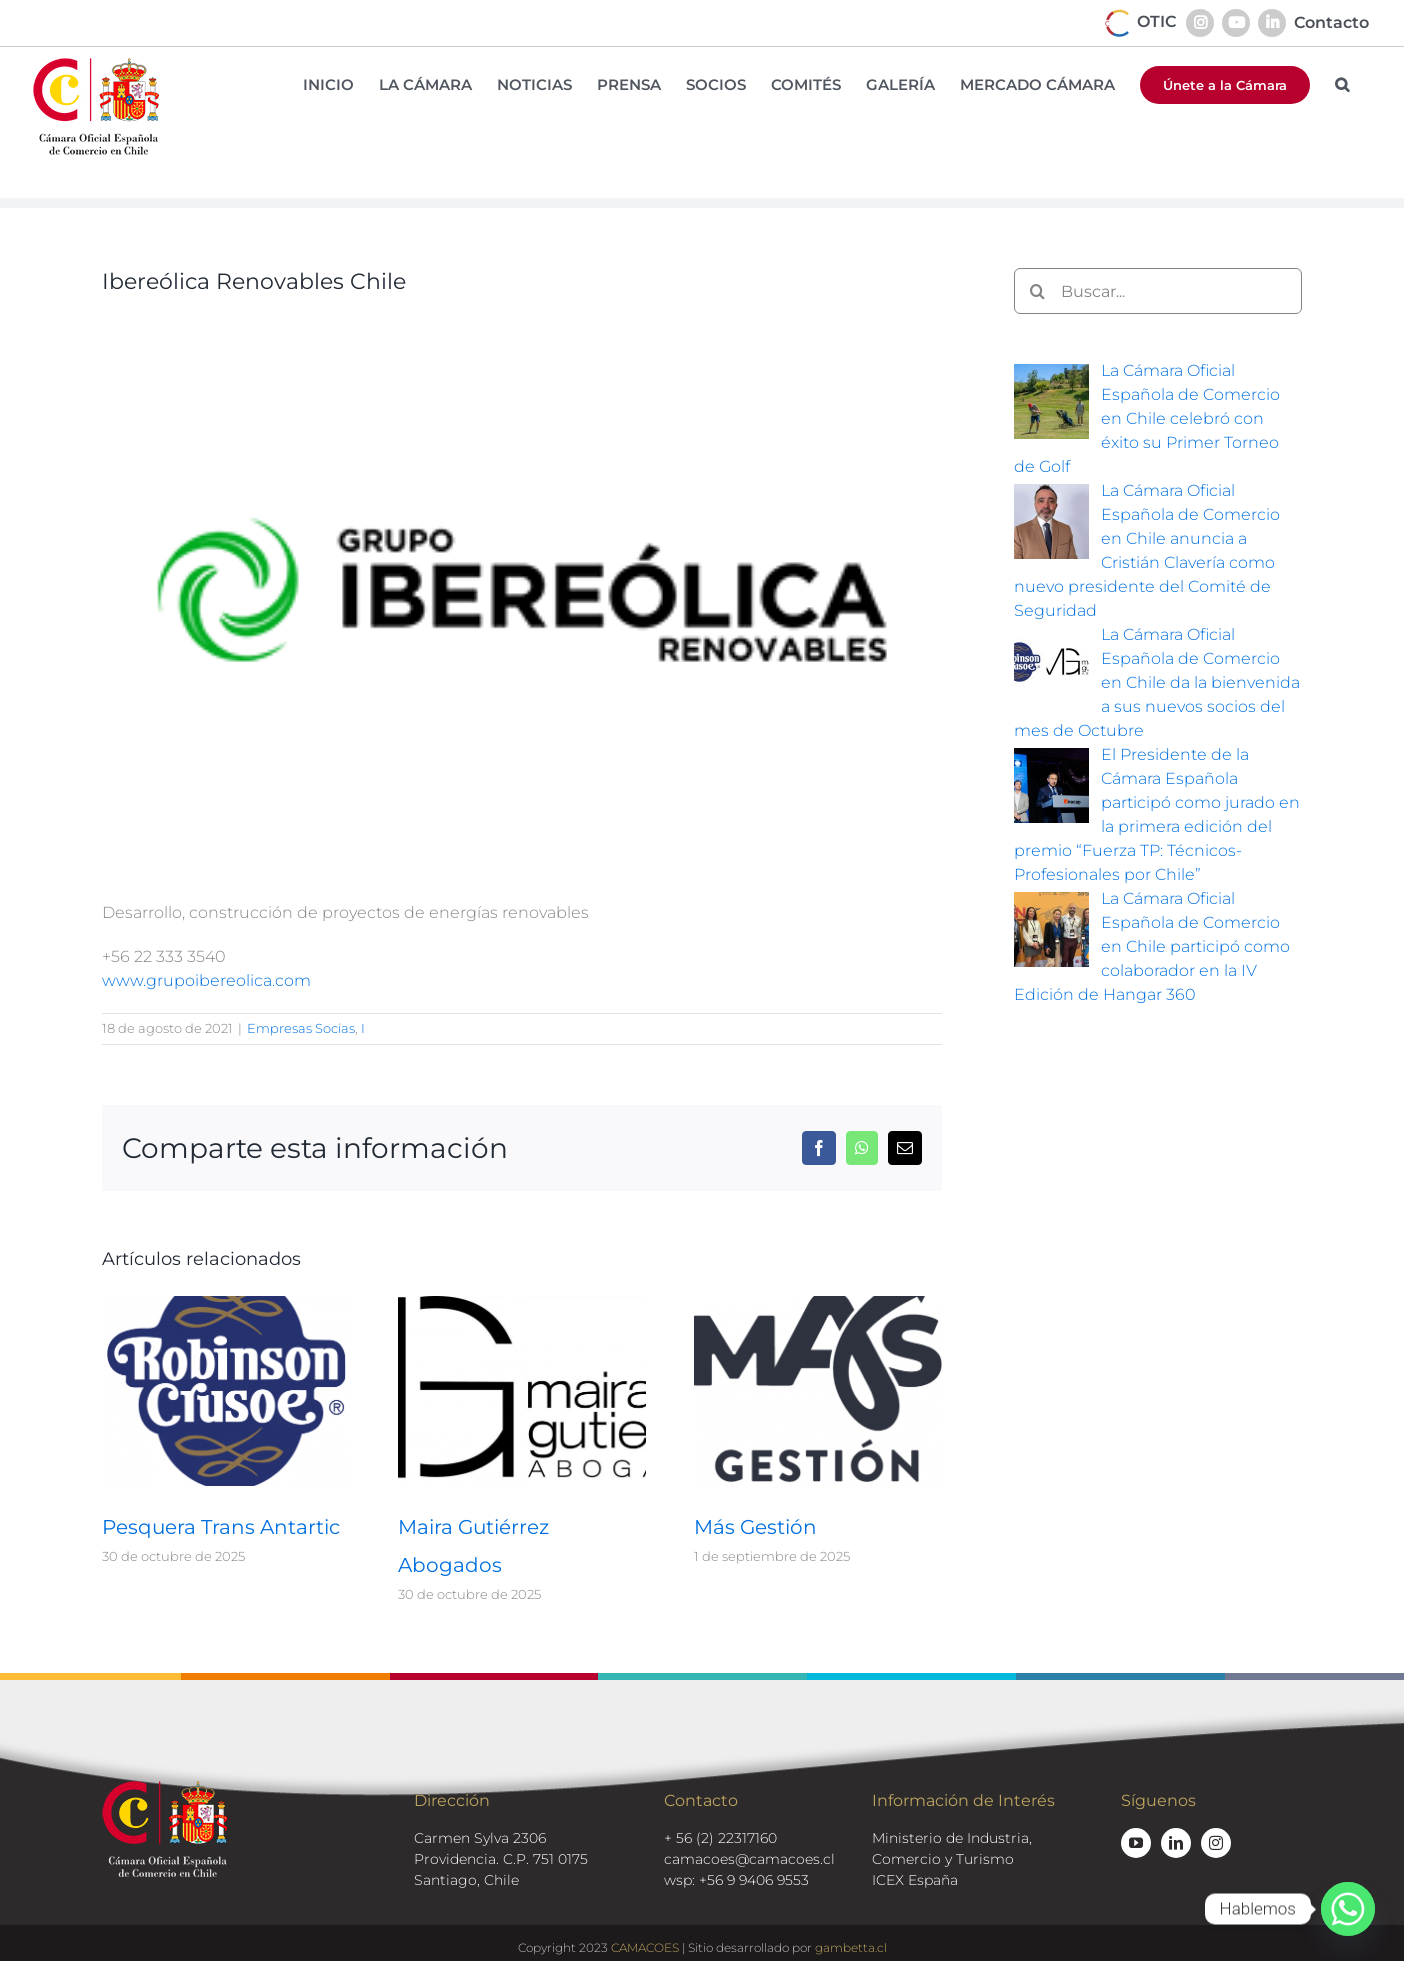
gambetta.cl (851, 1947)
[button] (1342, 84)
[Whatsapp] (1348, 1909)
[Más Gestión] (818, 1305)
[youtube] (1136, 1843)
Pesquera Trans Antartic (221, 1527)
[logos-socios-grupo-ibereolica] (522, 591)
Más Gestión (755, 1527)
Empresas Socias (301, 1028)
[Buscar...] (1158, 291)
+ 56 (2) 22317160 (720, 1838)
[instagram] (1216, 1843)
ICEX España (915, 1880)
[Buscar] (1037, 291)
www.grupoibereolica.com (206, 980)
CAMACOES (645, 1947)
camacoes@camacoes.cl (749, 1859)
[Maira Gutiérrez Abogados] (522, 1305)
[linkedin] (1176, 1843)
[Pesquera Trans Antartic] (226, 1305)
